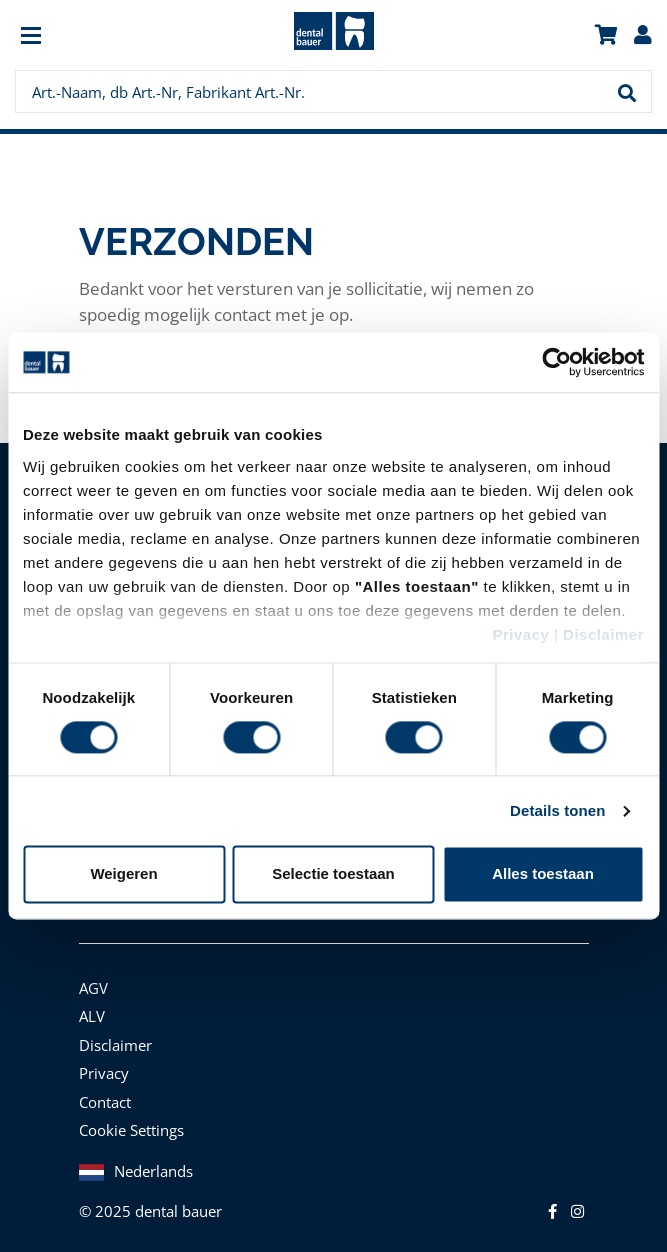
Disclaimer (603, 634)
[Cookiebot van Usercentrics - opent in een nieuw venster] (556, 362)
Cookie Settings (131, 1130)
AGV (93, 988)
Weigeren (123, 874)
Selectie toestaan (333, 874)
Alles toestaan (543, 874)
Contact (105, 1102)
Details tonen (557, 810)
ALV (92, 1016)
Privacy (520, 634)
